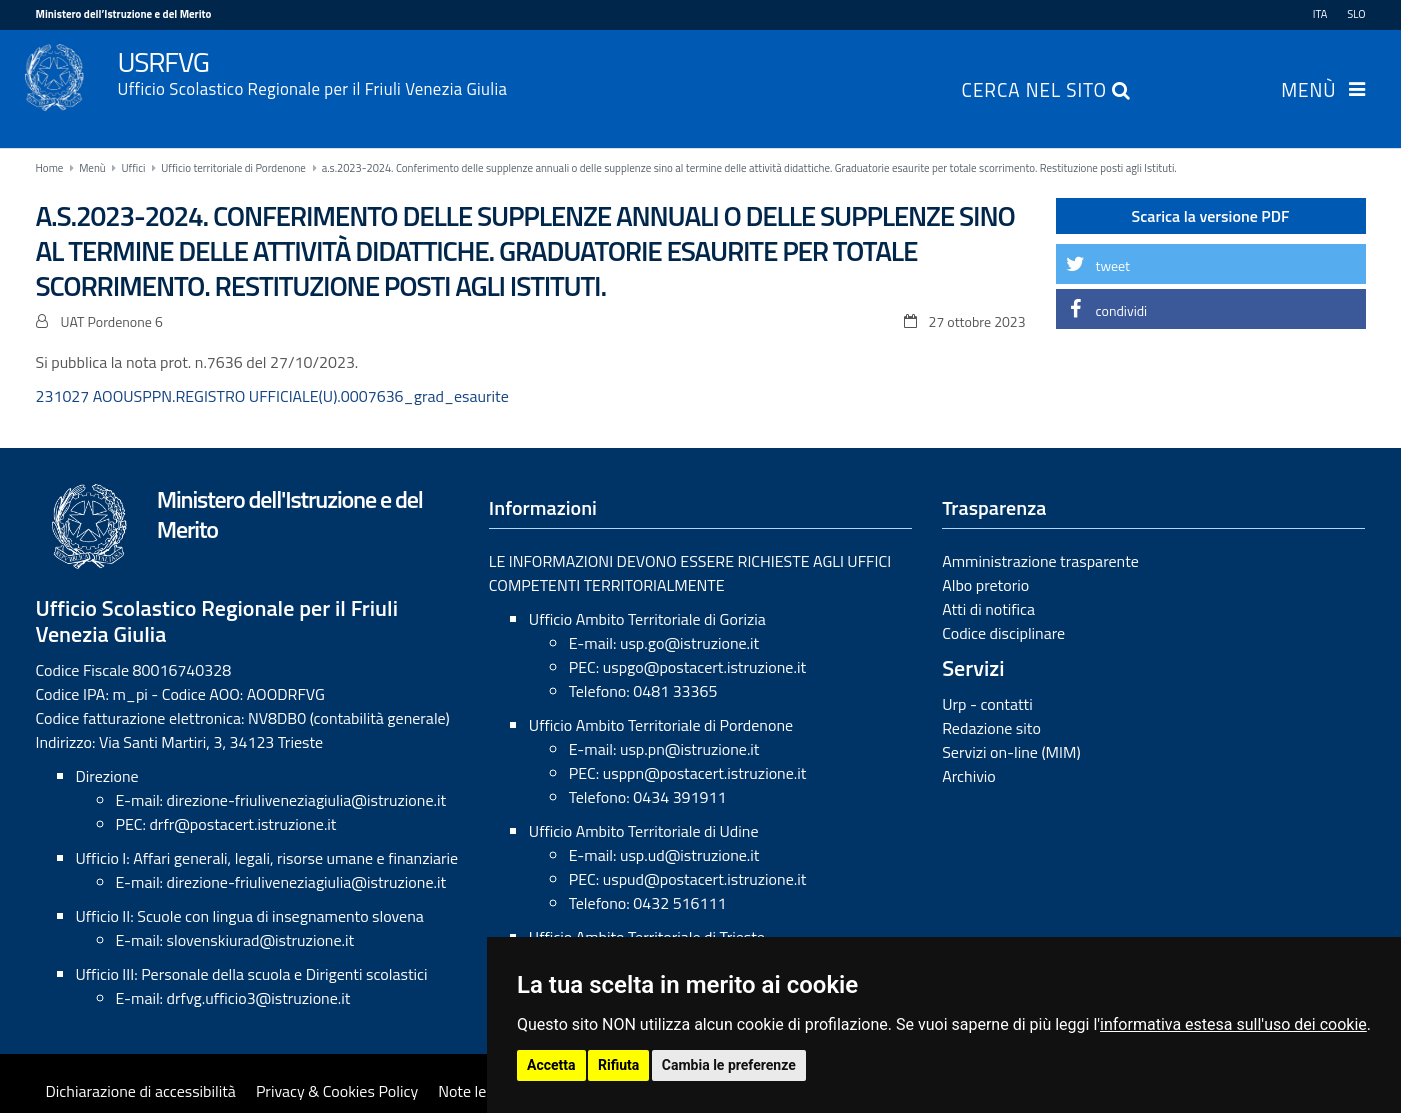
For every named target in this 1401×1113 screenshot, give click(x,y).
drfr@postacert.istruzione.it (242, 824)
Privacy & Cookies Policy (337, 1091)
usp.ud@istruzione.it (690, 855)
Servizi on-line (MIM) (1011, 752)
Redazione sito (991, 728)
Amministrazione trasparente (1040, 561)
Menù (1308, 92)
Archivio (969, 776)
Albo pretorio (985, 585)
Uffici (133, 168)
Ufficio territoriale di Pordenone (233, 168)
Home (50, 168)
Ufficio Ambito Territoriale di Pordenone (661, 725)
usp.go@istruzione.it (689, 643)
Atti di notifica (988, 609)
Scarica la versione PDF (1211, 216)
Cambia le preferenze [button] (729, 1065)
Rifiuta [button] (618, 1065)
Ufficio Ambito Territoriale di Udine (644, 831)
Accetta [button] (551, 1065)
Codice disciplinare (1003, 633)
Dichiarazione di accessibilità (141, 1091)
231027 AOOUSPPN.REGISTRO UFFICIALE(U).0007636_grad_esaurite (272, 396)
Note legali (474, 1091)
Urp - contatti (987, 704)
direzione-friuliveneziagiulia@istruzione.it (306, 800)
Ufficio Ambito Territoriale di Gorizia (647, 619)
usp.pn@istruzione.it (690, 749)
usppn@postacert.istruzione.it (705, 773)
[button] (1211, 264)
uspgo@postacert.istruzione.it (704, 667)
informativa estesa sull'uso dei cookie (1233, 1024)
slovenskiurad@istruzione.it (261, 940)
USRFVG (742, 71)
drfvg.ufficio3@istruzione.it (259, 998)
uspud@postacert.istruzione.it (705, 879)
